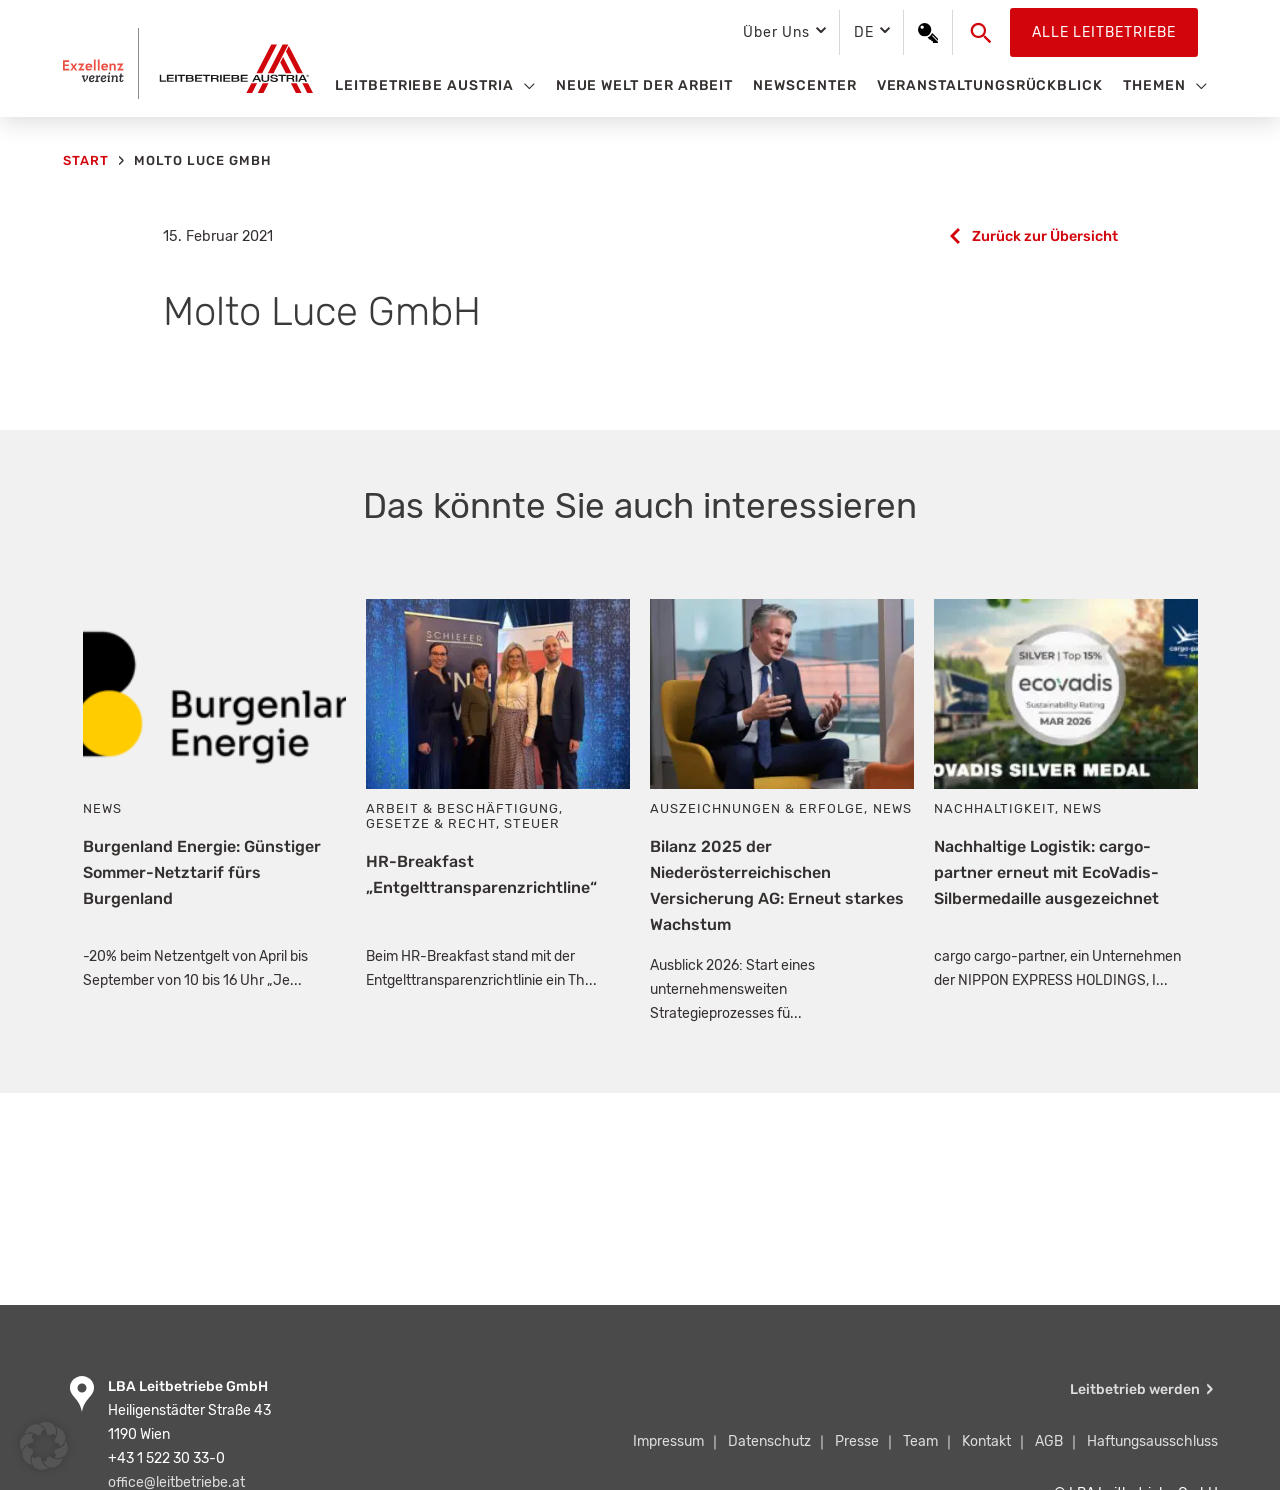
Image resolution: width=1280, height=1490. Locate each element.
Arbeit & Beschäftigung (462, 808)
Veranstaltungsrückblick (990, 85)
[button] (981, 33)
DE (864, 32)
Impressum (668, 1441)
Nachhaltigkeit (994, 808)
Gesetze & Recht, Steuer (462, 823)
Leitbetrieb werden (1135, 1389)
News (102, 808)
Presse (857, 1441)
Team (920, 1441)
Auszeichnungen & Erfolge (757, 808)
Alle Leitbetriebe (1104, 32)
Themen (1154, 85)
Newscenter (804, 85)
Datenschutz (769, 1441)
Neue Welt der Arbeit (645, 85)
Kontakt (986, 1441)
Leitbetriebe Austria (424, 85)
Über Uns (776, 32)
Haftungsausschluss (1152, 1441)
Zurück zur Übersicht (1045, 236)
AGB (1049, 1441)
